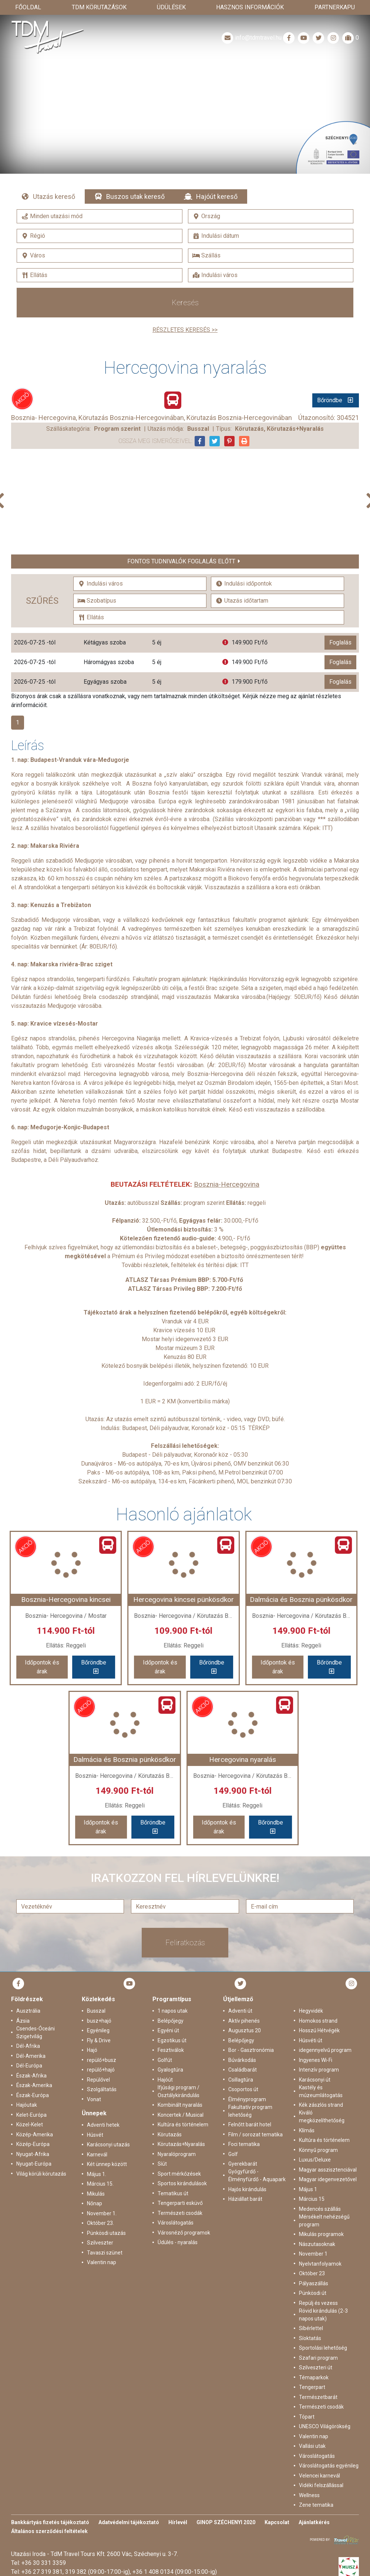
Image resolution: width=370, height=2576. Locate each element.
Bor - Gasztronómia (251, 2050)
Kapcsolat (277, 2522)
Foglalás (340, 642)
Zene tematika (316, 2505)
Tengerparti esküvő (180, 2203)
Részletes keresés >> (185, 329)
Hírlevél (177, 2522)
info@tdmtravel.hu (251, 38)
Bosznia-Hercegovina (226, 1184)
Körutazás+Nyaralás (181, 2144)
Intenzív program (319, 2070)
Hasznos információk (250, 7)
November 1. (102, 2213)
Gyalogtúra (170, 2070)
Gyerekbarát (242, 2164)
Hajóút (165, 2080)
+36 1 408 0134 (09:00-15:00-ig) (174, 2571)
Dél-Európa (29, 2066)
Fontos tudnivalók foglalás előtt (181, 561)
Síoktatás (310, 2338)
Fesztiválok (171, 2050)
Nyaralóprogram (177, 2154)
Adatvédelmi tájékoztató (128, 2522)
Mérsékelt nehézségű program (324, 2220)
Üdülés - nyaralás (178, 2242)
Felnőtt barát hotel (249, 2124)
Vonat (94, 2099)
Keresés (185, 302)
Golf (233, 2154)
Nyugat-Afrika (32, 2154)
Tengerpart (312, 2387)
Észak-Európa (32, 2095)
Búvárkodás (242, 2060)
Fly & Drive (99, 2040)
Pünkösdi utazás (106, 2233)
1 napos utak (173, 2011)
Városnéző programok (184, 2233)
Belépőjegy (171, 2021)
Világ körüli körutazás (41, 2174)
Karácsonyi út (314, 2080)
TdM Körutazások (99, 7)
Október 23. (100, 2223)
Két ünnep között (107, 2164)
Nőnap (94, 2203)
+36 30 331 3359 (43, 2562)
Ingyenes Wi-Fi (315, 2060)
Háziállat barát (245, 2199)
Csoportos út (243, 2089)
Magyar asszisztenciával (328, 2170)
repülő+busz (101, 2060)
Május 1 (308, 2189)
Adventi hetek (103, 2125)
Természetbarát (318, 2397)
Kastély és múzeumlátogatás (321, 2091)
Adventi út (240, 2011)
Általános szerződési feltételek (49, 2531)
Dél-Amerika (31, 2056)
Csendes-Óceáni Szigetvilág (35, 2032)
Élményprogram (247, 2099)
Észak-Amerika (34, 2085)
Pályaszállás (313, 2283)
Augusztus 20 (244, 2030)
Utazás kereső (54, 196)
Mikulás (96, 2194)
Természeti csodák (180, 2213)
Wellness (309, 2495)
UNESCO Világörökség (324, 2426)
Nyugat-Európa (33, 2164)
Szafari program (318, 2358)
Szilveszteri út (315, 2367)
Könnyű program (318, 2150)
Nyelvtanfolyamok (320, 2264)
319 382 (76, 2571)
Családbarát (242, 2070)
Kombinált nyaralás (180, 2105)
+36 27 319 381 (42, 2571)
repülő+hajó (101, 2070)
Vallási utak (312, 2446)
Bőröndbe (329, 400)
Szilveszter (100, 2243)
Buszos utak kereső (135, 196)
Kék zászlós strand (321, 2105)
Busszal (96, 2011)
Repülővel (98, 2080)
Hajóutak (26, 2105)
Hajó (92, 2050)
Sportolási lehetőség (323, 2348)
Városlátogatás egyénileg (329, 2466)
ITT (326, 828)
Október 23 (312, 2273)
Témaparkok (314, 2377)
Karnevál (97, 2154)
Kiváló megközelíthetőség (321, 2116)
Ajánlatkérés (314, 2522)
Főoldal (28, 7)
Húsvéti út (310, 2040)
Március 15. (100, 2184)
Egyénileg (98, 2030)
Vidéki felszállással (321, 2485)
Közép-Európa (33, 2144)
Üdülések (171, 7)
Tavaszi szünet (104, 2253)
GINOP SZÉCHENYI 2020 (225, 2522)
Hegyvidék (311, 2011)
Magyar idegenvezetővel (328, 2179)
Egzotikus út (172, 2040)
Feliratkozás (185, 1942)
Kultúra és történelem (183, 2124)
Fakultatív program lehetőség (250, 2111)
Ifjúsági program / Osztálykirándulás (178, 2091)
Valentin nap (101, 2262)
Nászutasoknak (317, 2244)
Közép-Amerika (34, 2134)
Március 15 (311, 2199)
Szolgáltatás (102, 2089)
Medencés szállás (320, 2209)
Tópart (306, 2417)
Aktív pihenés (244, 2021)
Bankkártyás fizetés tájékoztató (50, 2522)
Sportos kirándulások (182, 2183)
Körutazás (170, 2134)
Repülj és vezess (318, 2303)
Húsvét (95, 2135)
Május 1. (96, 2174)
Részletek (185, 107)
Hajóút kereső (217, 196)
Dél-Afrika (28, 2046)
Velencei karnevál (319, 2476)
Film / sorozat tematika (255, 2134)
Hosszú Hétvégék (319, 2030)
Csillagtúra (240, 2080)
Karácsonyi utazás (108, 2144)
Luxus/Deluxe (315, 2160)
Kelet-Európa (31, 2115)
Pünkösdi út (312, 2293)
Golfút (165, 2060)
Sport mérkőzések (179, 2174)
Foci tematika (244, 2144)
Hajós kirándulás (247, 2189)
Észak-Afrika (31, 2076)
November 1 (313, 2254)
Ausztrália (28, 2011)
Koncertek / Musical (181, 2115)
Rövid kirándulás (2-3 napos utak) (323, 2315)
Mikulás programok (321, 2234)
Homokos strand (318, 2021)
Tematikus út (173, 2193)
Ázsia (23, 2021)
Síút (162, 2164)
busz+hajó (99, 2021)
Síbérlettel (311, 2328)
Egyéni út (168, 2030)
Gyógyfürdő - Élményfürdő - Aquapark (257, 2175)
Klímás (306, 2130)
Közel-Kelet (29, 2124)
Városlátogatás (176, 2223)
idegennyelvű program (325, 2050)
